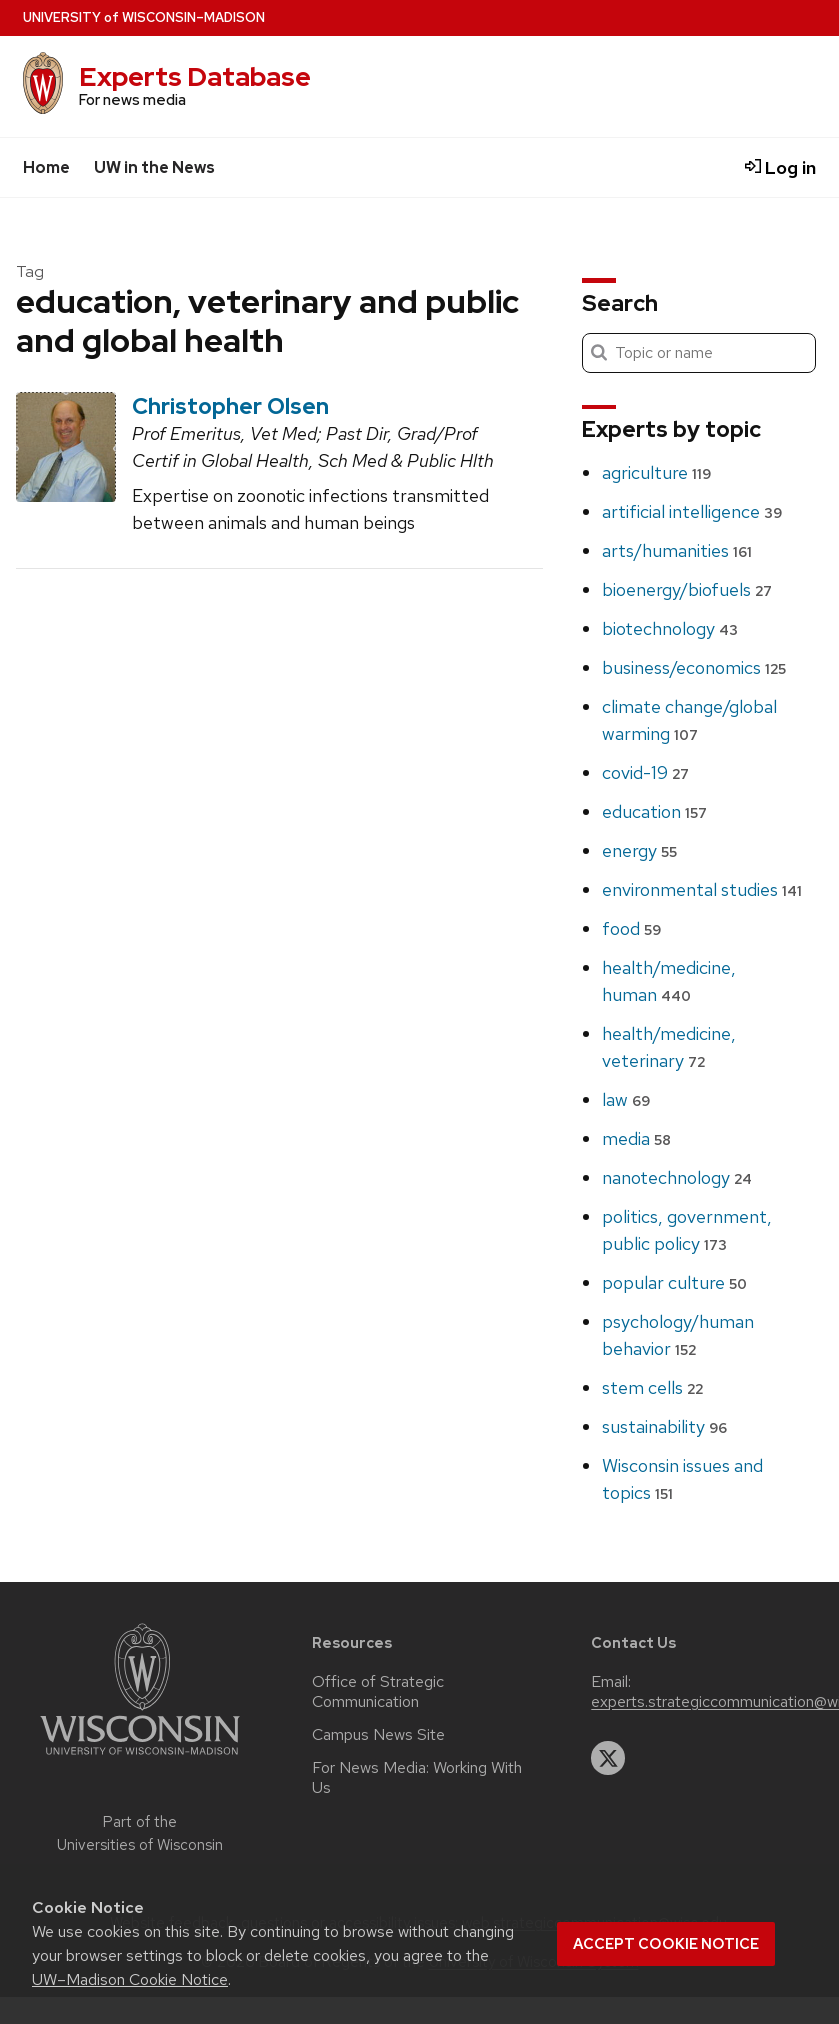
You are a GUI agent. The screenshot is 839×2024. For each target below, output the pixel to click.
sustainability (664, 1426)
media (636, 1138)
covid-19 (645, 772)
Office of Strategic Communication (378, 1692)
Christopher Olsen (230, 406)
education (654, 811)
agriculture (656, 472)
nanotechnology (677, 1177)
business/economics (694, 667)
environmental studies (702, 889)
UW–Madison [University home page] (144, 17)
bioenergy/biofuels (687, 589)
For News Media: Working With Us (417, 1778)
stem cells (652, 1387)
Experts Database (195, 76)
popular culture (674, 1282)
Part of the (140, 1833)
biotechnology (670, 628)
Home (46, 167)
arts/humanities (677, 550)
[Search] (699, 353)
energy (639, 850)
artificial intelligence (692, 511)
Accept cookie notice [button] (666, 1944)
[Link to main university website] (140, 1758)
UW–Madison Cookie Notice (130, 1979)
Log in (780, 167)
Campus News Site (378, 1735)
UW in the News (154, 167)
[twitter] (608, 1758)
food (631, 928)
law (626, 1099)
